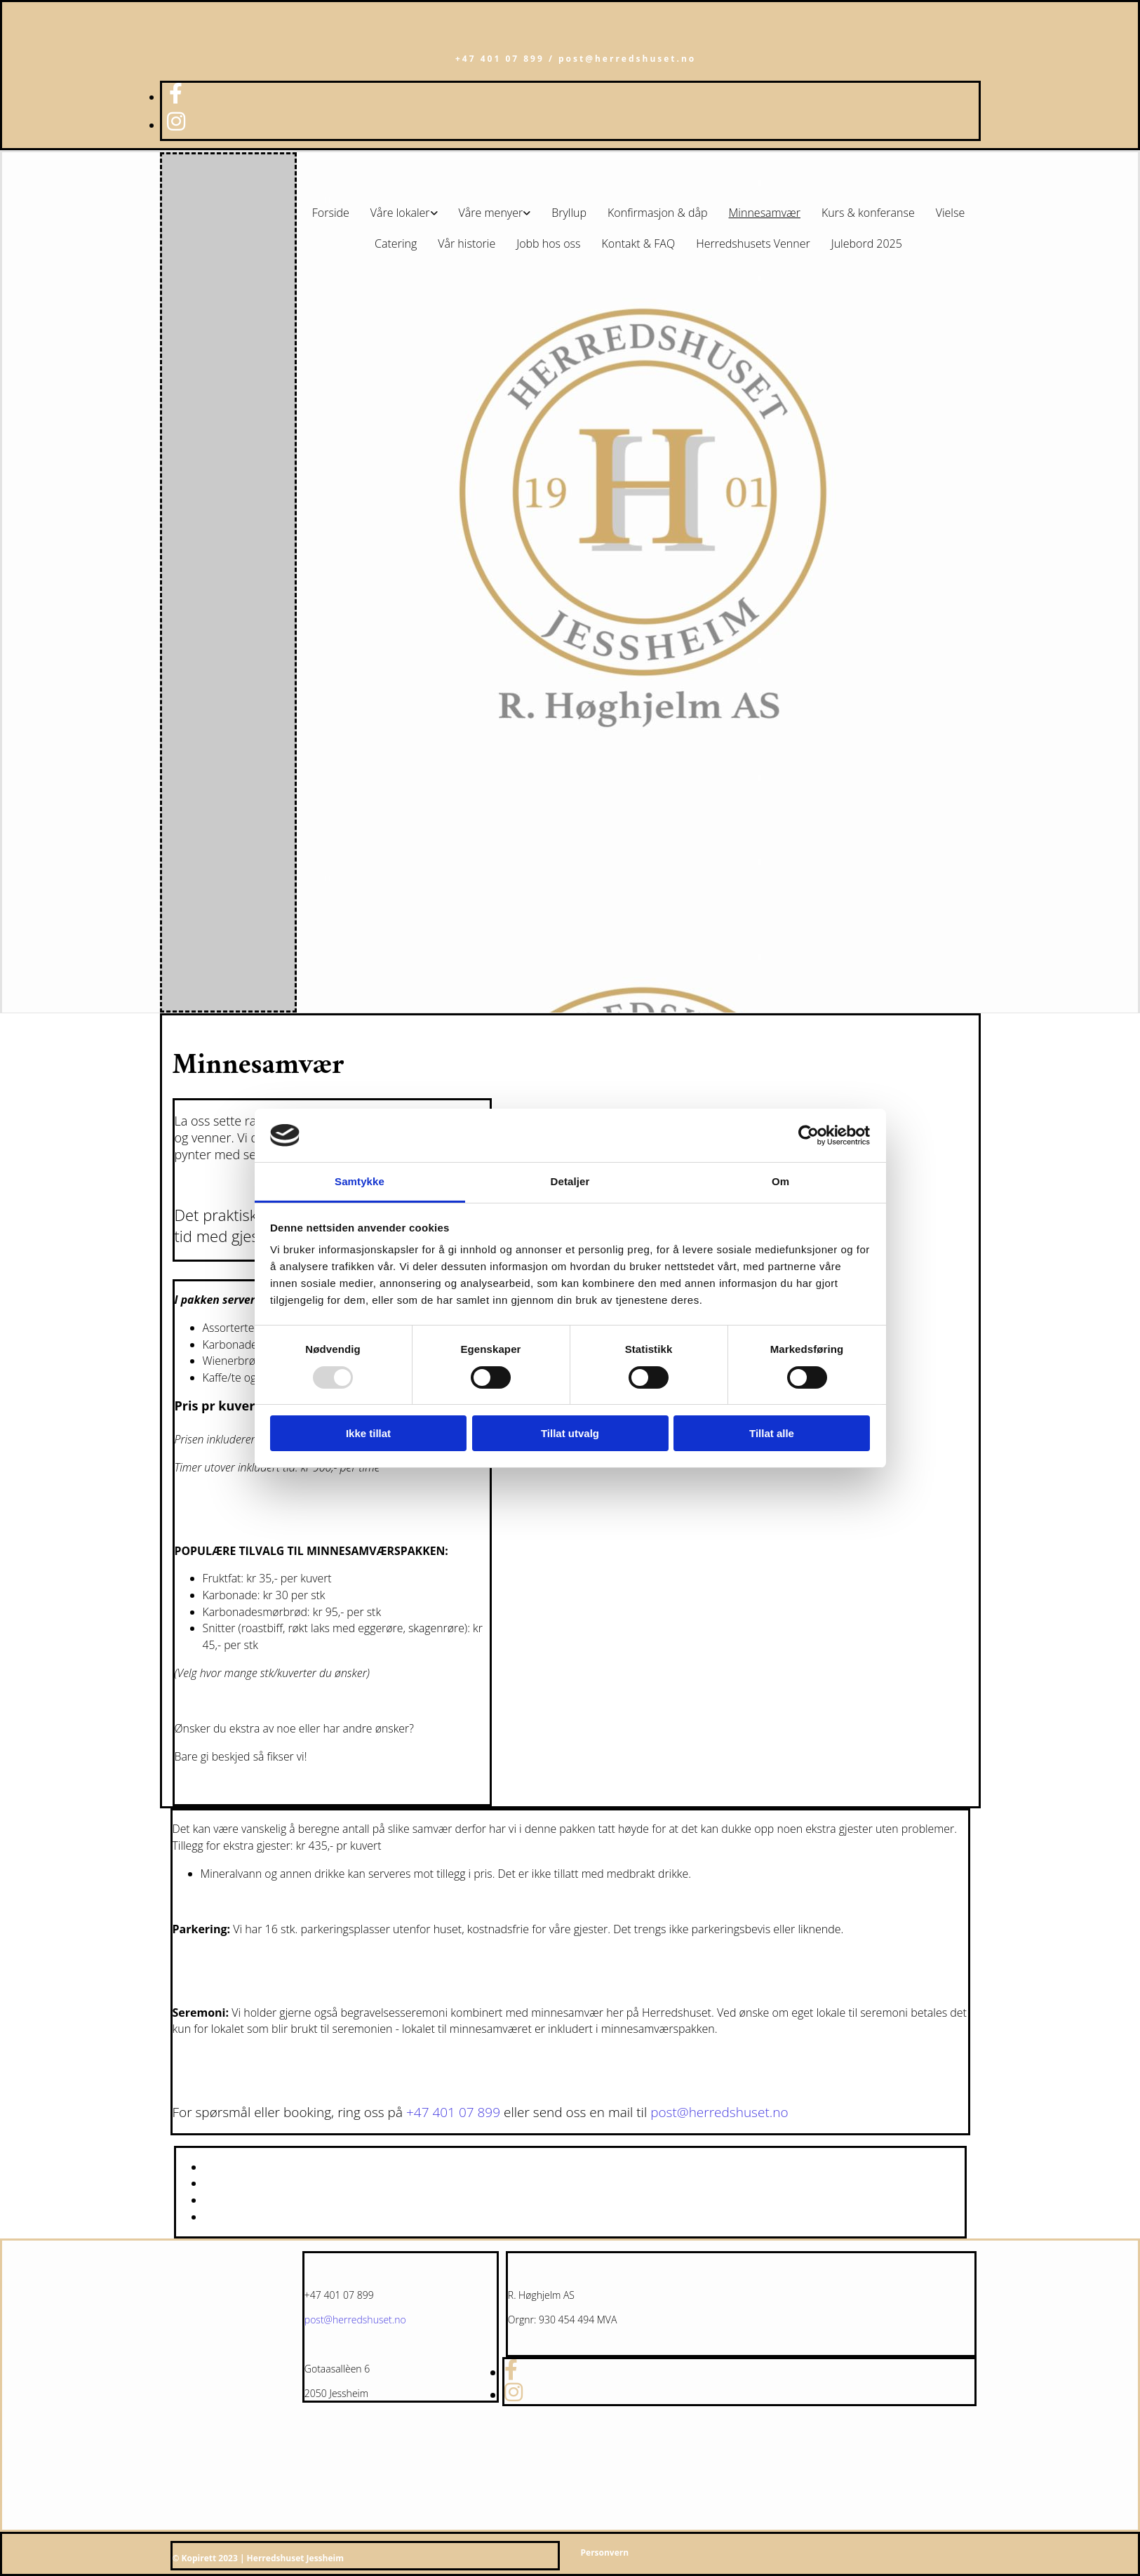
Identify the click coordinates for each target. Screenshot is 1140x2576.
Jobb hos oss (548, 243)
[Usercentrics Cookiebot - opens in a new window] (808, 1135)
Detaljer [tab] (570, 1181)
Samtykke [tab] (359, 1181)
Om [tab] (780, 1181)
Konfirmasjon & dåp (658, 212)
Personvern (605, 2552)
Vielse (950, 212)
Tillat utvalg (570, 1433)
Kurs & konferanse (868, 212)
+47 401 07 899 (453, 2112)
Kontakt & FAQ (639, 243)
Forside (330, 212)
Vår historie (466, 243)
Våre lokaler (400, 212)
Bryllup (568, 212)
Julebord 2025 (866, 243)
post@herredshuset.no (719, 2112)
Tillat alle (771, 1433)
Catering (396, 243)
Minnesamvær (764, 212)
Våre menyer (491, 212)
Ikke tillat (368, 1433)
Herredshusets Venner (753, 243)
